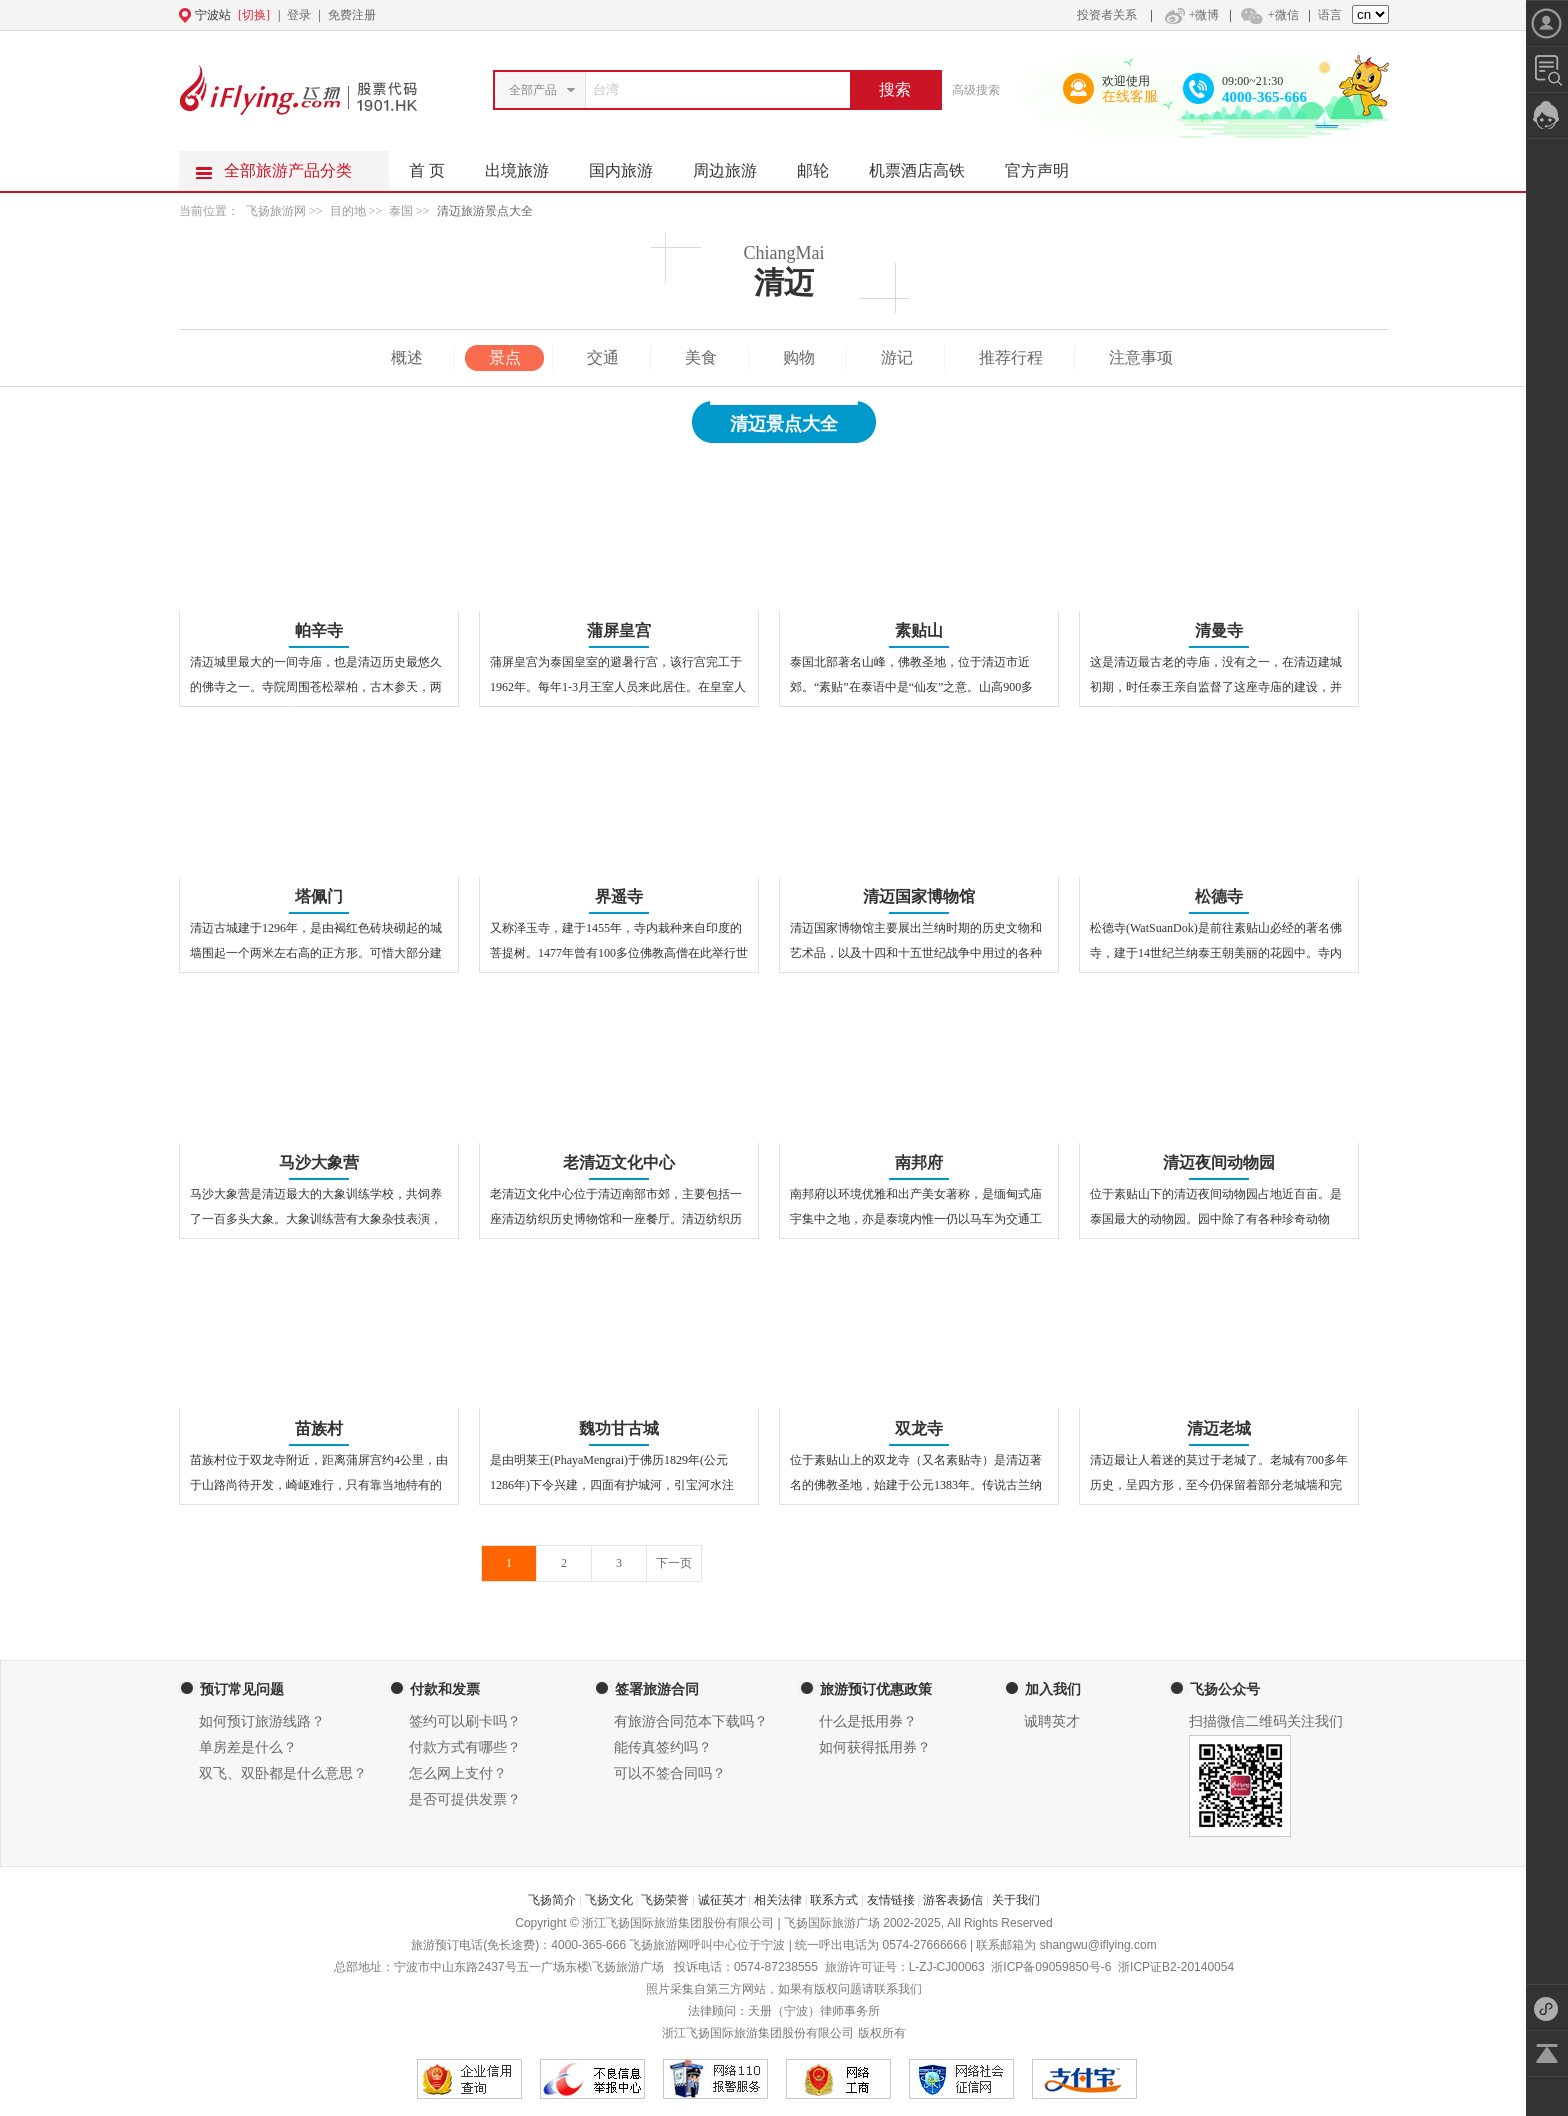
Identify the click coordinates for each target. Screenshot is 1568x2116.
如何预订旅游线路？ (262, 1721)
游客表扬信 (953, 1900)
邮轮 (823, 165)
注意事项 (1141, 357)
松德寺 (1219, 896)
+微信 (1269, 15)
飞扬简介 (552, 1900)
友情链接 (891, 1900)
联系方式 (834, 1900)
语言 (1330, 15)
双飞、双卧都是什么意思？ (283, 1773)
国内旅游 (631, 165)
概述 (407, 357)
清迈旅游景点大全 (485, 211)
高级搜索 (976, 90)
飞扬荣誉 (665, 1900)
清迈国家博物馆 (919, 896)
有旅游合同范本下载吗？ (691, 1721)
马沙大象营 (319, 1162)
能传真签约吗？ (663, 1747)
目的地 (349, 211)
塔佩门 (319, 896)
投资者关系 (1107, 15)
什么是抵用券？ (868, 1721)
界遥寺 (619, 896)
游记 (897, 357)
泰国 (401, 211)
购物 (799, 357)
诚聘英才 (1052, 1721)
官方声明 (1047, 165)
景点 (505, 357)
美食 (701, 357)
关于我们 (1016, 1900)
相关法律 (778, 1900)
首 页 (427, 170)
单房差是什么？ (248, 1747)
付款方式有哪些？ (465, 1747)
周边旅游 (735, 165)
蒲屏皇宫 (619, 630)
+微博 (1190, 15)
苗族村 (319, 1428)
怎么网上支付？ (458, 1773)
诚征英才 (722, 1900)
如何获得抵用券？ (875, 1747)
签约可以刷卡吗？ (465, 1721)
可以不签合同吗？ (670, 1773)
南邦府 (919, 1162)
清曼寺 (1219, 630)
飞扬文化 (609, 1900)
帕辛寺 (319, 630)
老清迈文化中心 (619, 1162)
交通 (603, 357)
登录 (299, 15)
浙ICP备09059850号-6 (1051, 1967)
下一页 (674, 1563)
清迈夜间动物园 (1219, 1162)
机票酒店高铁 (927, 165)
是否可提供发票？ (465, 1799)
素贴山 (919, 630)
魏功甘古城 (619, 1428)
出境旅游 (527, 165)
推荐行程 (1011, 357)
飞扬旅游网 (276, 211)
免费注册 (352, 15)
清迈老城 (1219, 1428)
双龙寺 (919, 1428)
